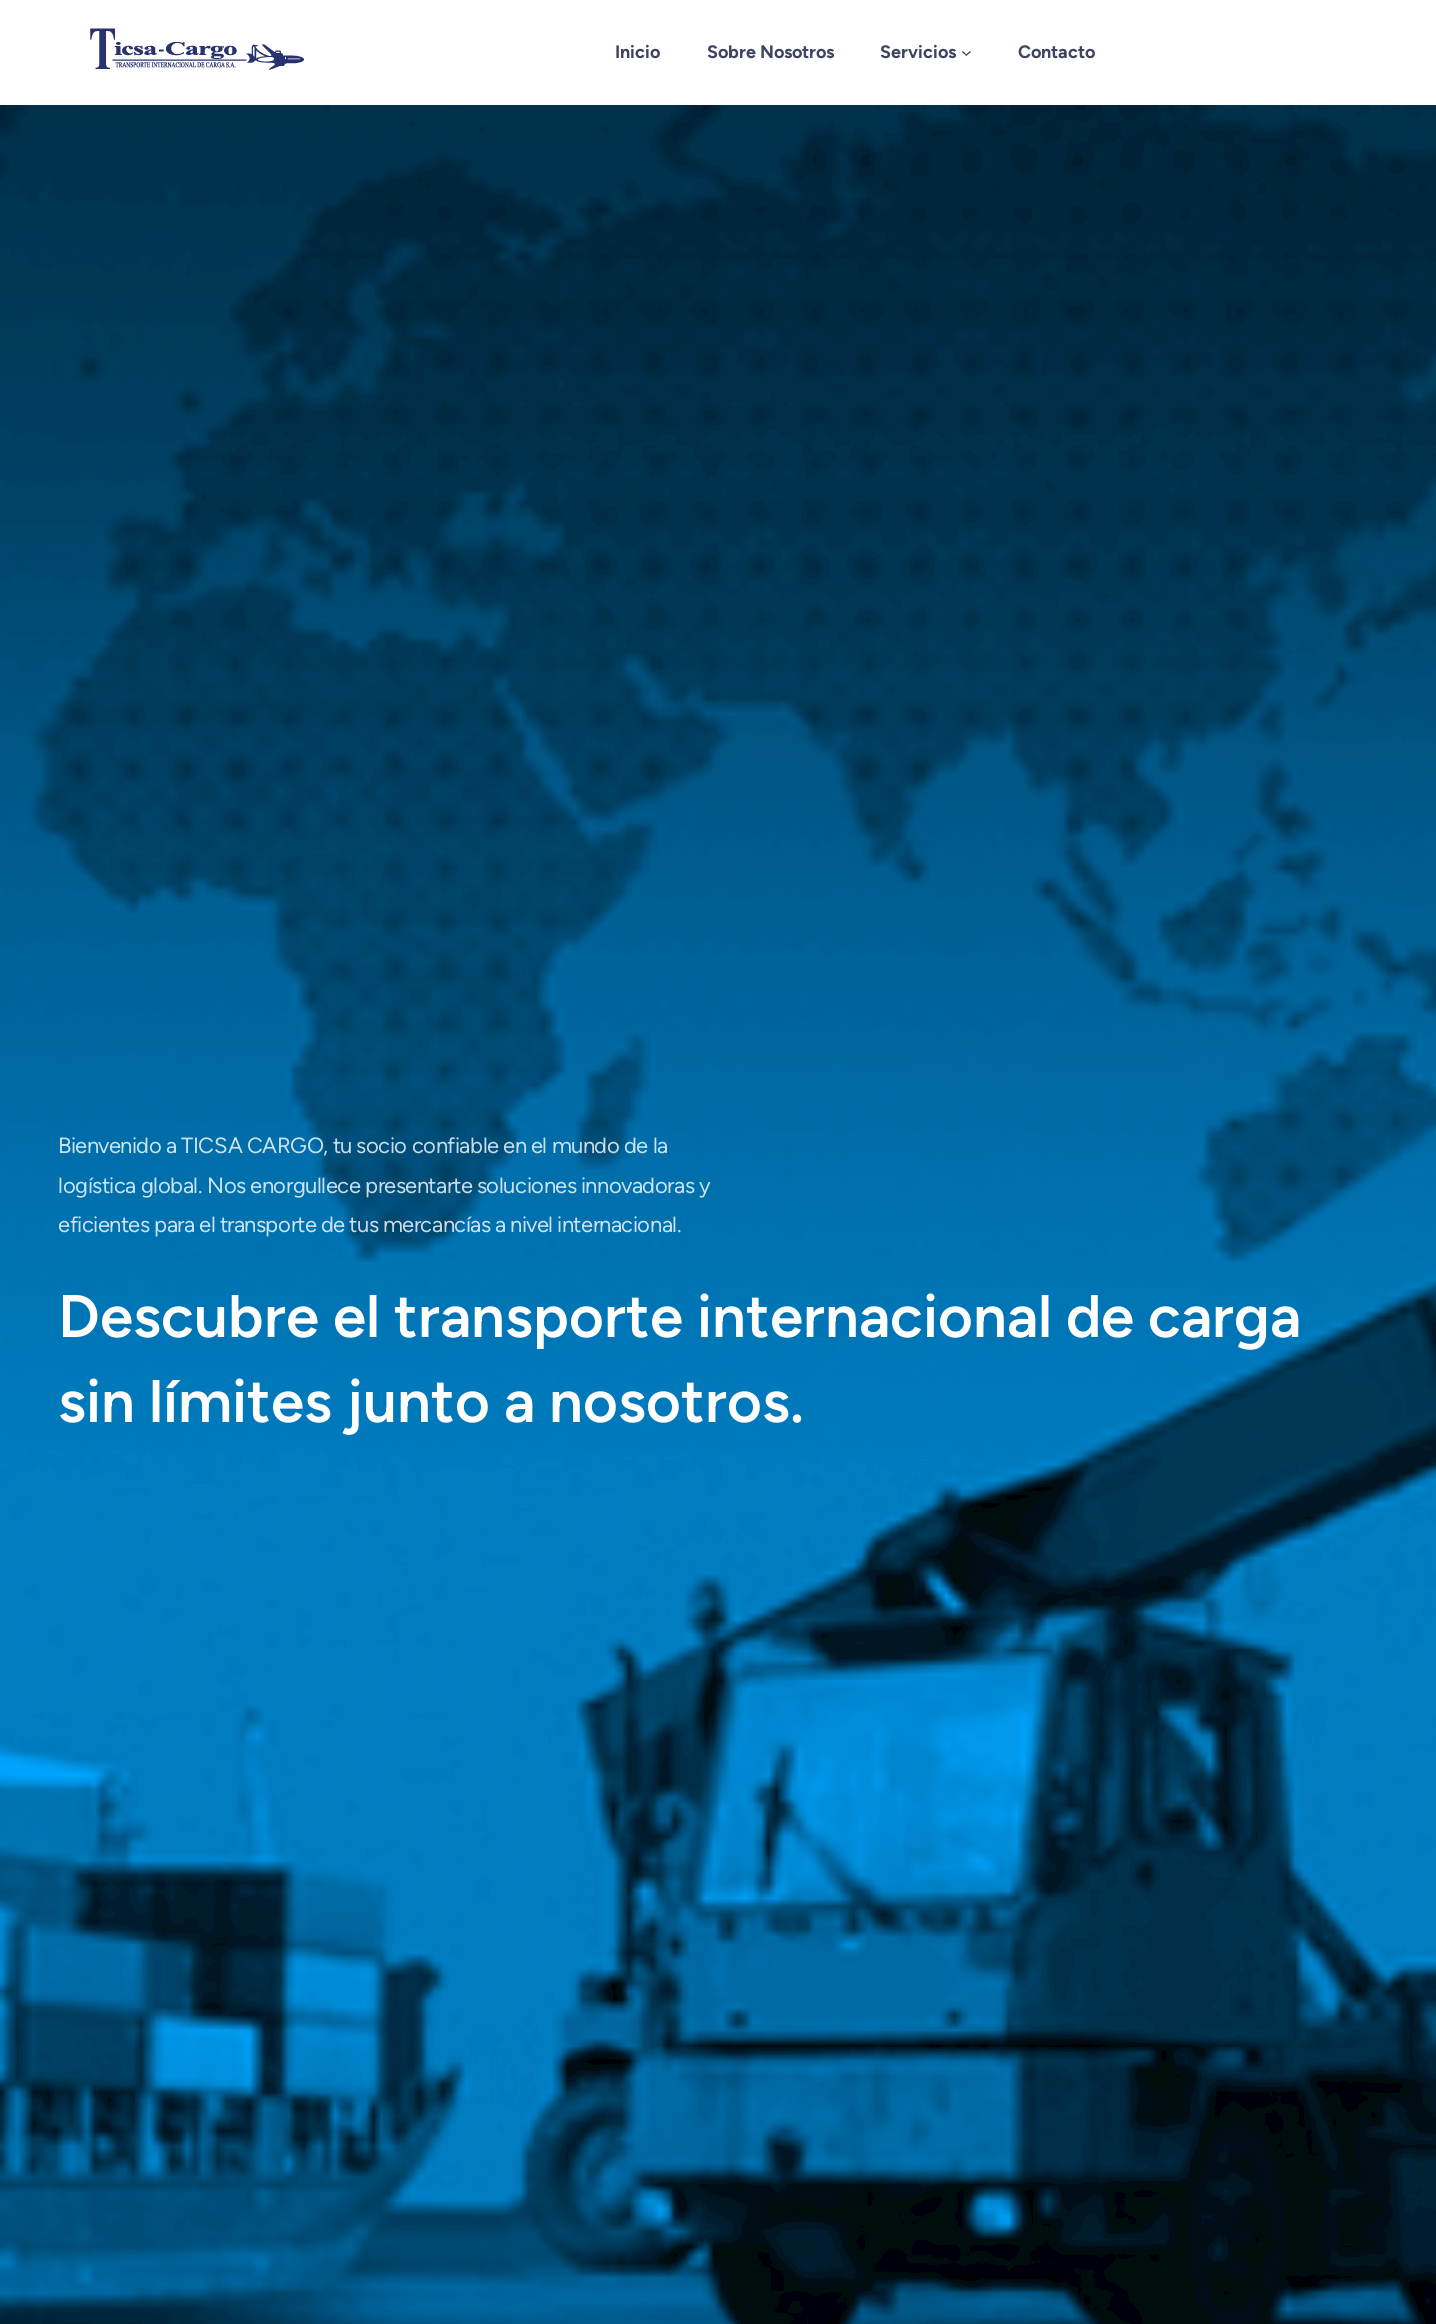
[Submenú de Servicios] (966, 52)
